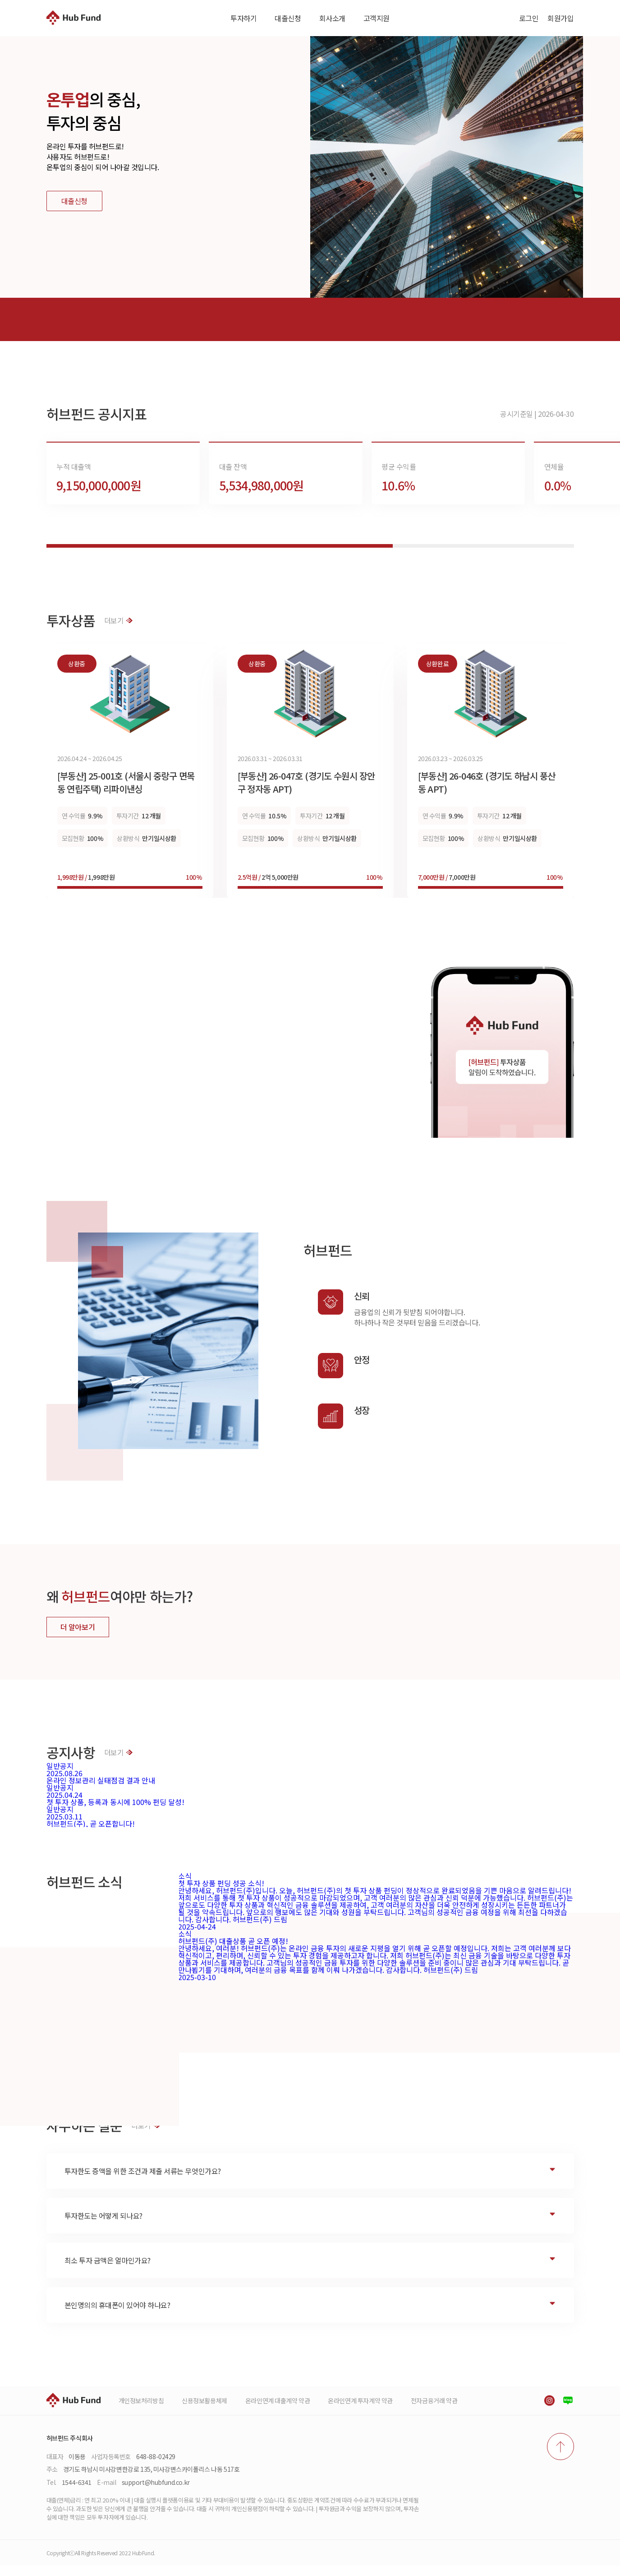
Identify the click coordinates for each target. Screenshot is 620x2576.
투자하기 (243, 18)
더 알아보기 (77, 1637)
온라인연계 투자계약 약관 (360, 2410)
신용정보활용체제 (204, 2410)
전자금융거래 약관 (434, 2410)
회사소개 (332, 18)
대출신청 (288, 18)
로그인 (529, 18)
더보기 (118, 631)
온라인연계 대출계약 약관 (277, 2410)
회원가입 (560, 18)
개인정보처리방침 (141, 2410)
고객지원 (376, 18)
